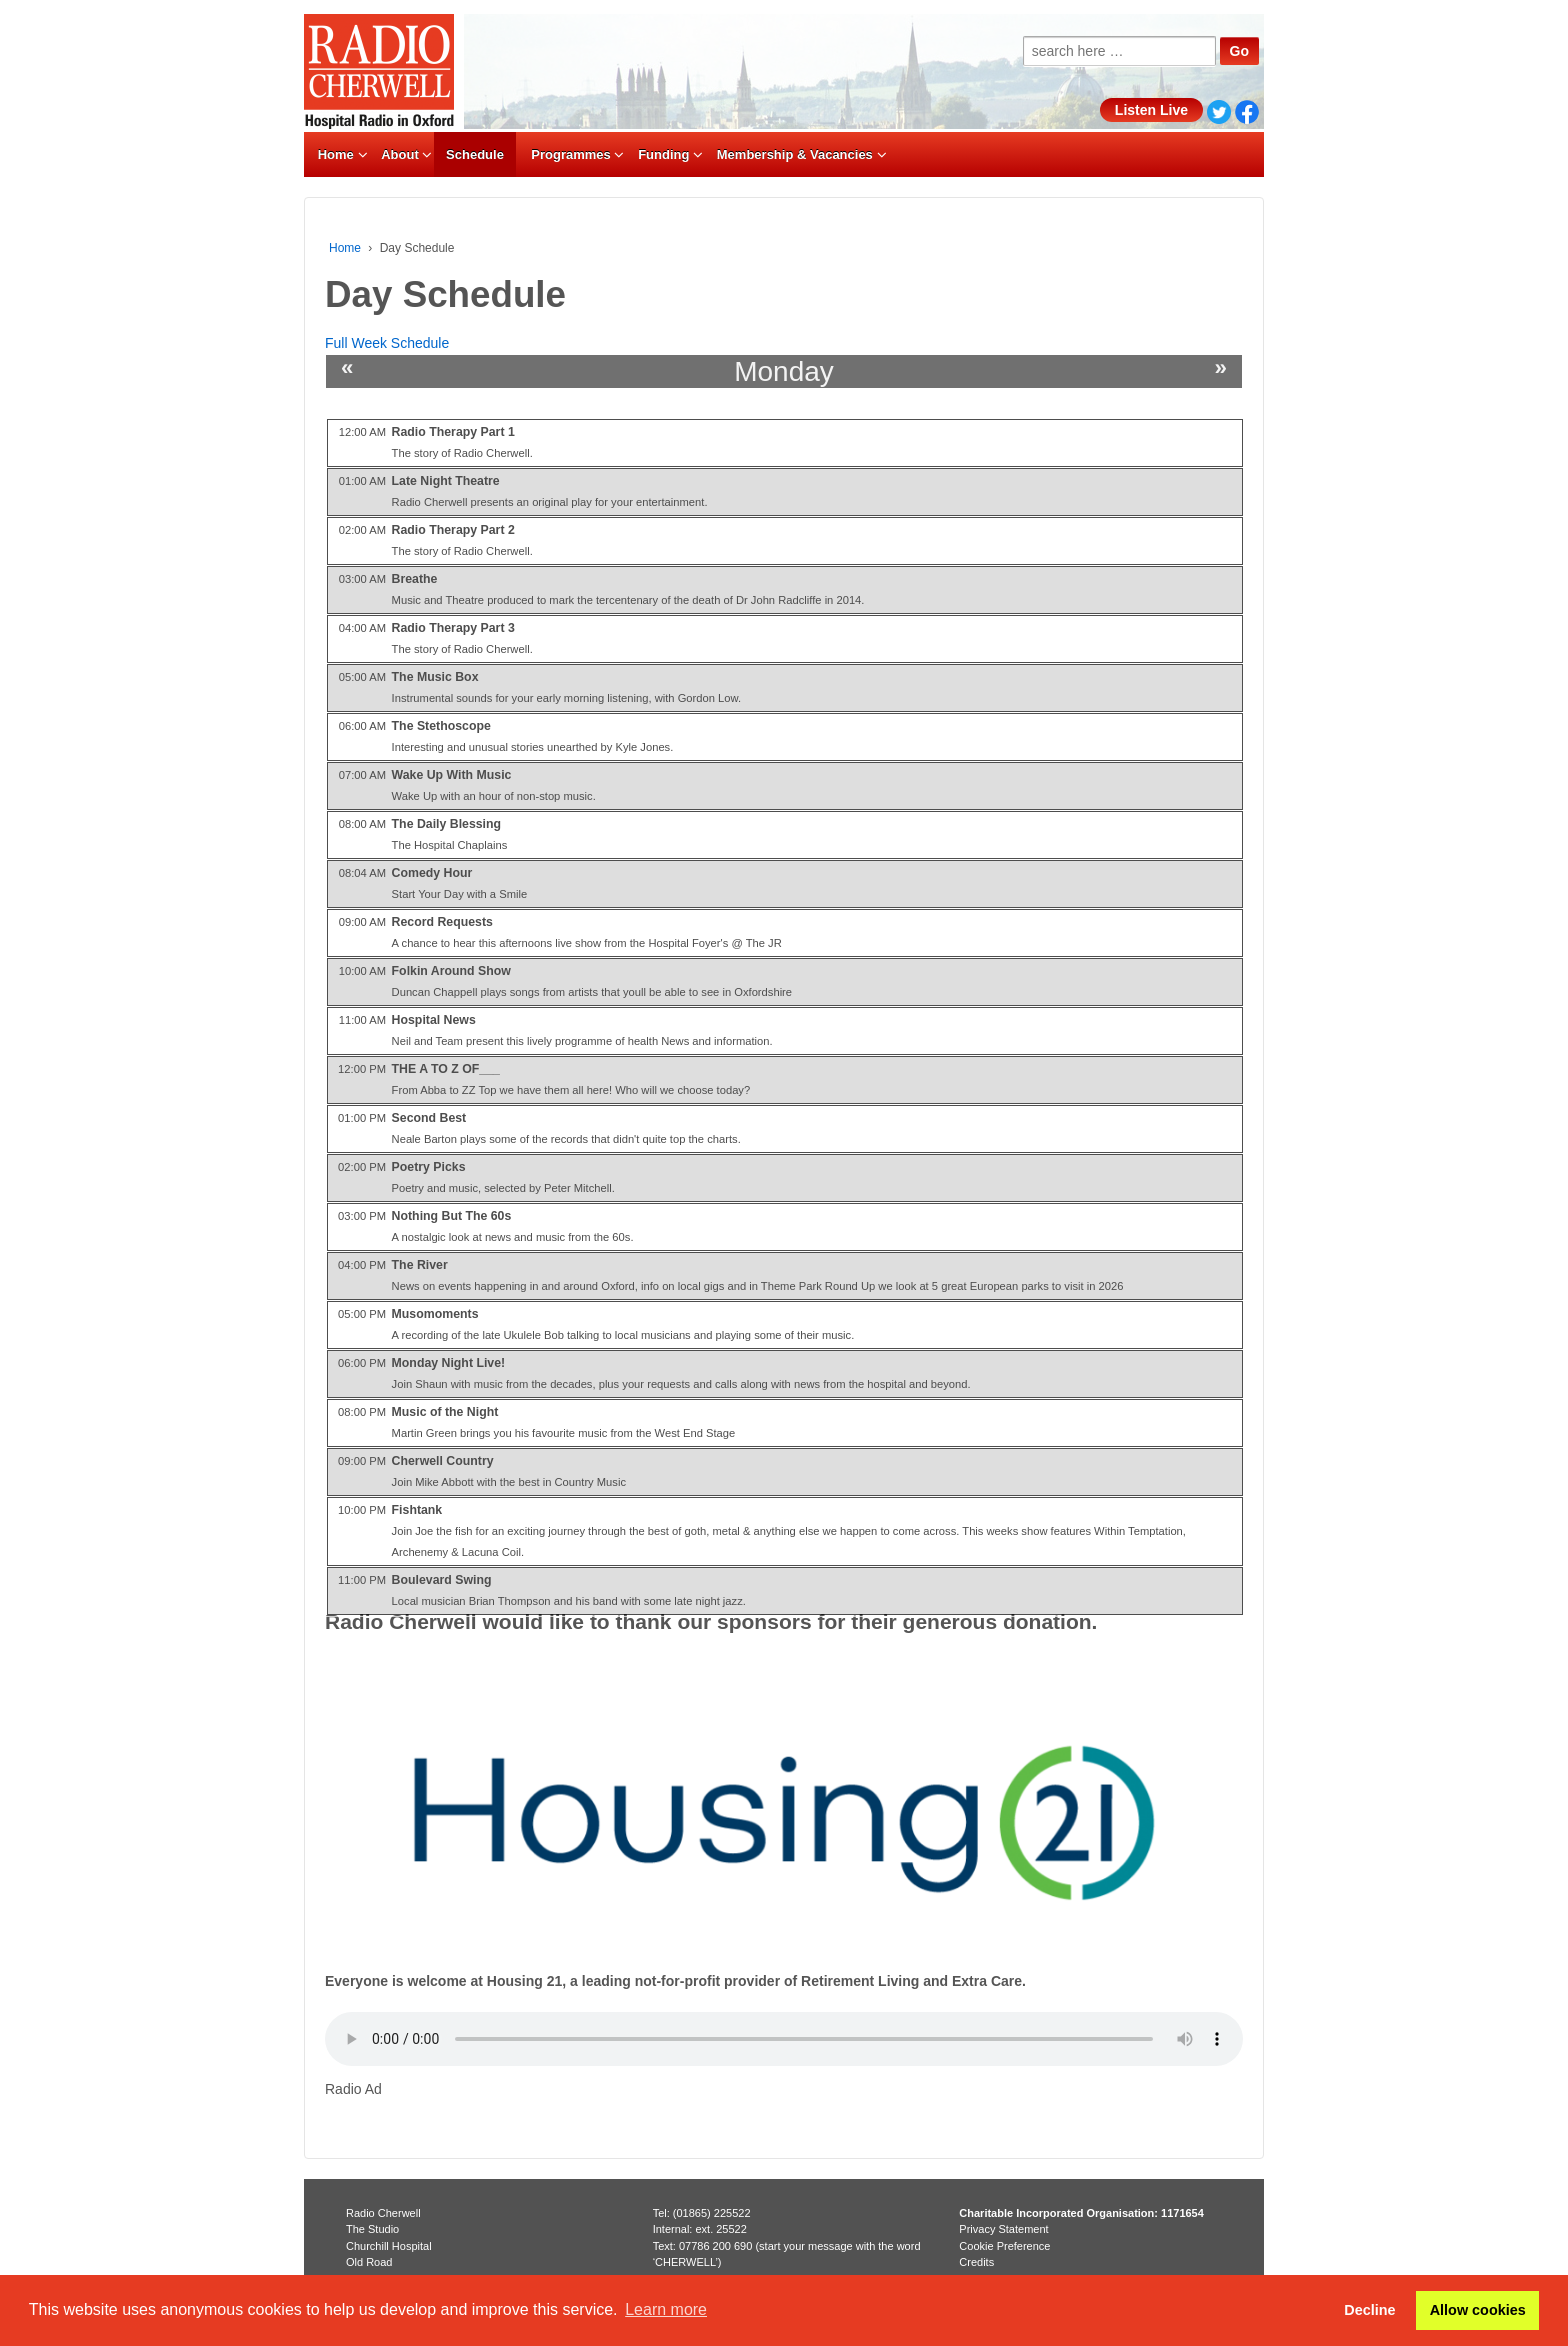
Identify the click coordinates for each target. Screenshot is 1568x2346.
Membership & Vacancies (795, 154)
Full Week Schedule (387, 343)
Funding (663, 154)
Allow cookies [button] (1478, 2310)
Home (336, 154)
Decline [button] (1369, 2310)
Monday (784, 371)
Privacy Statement (1003, 2229)
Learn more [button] (666, 2309)
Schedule (475, 154)
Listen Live (1151, 110)
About (400, 154)
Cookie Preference (1004, 2246)
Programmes (570, 154)
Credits (976, 2262)
